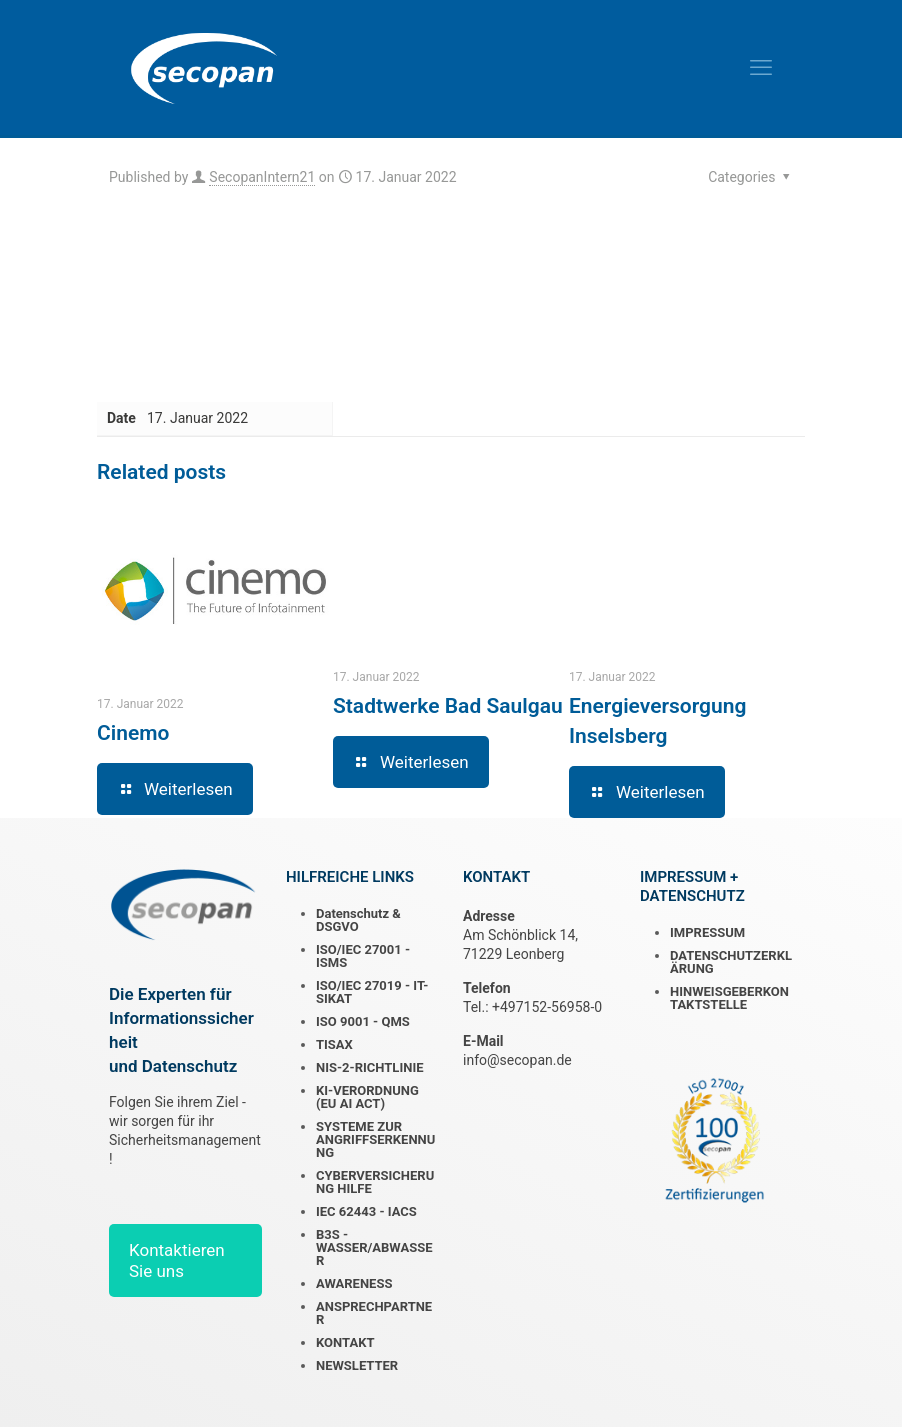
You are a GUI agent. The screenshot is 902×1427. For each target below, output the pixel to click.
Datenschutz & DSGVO (358, 920)
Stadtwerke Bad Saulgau (448, 706)
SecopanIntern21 (262, 177)
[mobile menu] (761, 68)
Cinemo (133, 733)
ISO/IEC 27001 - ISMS (363, 956)
